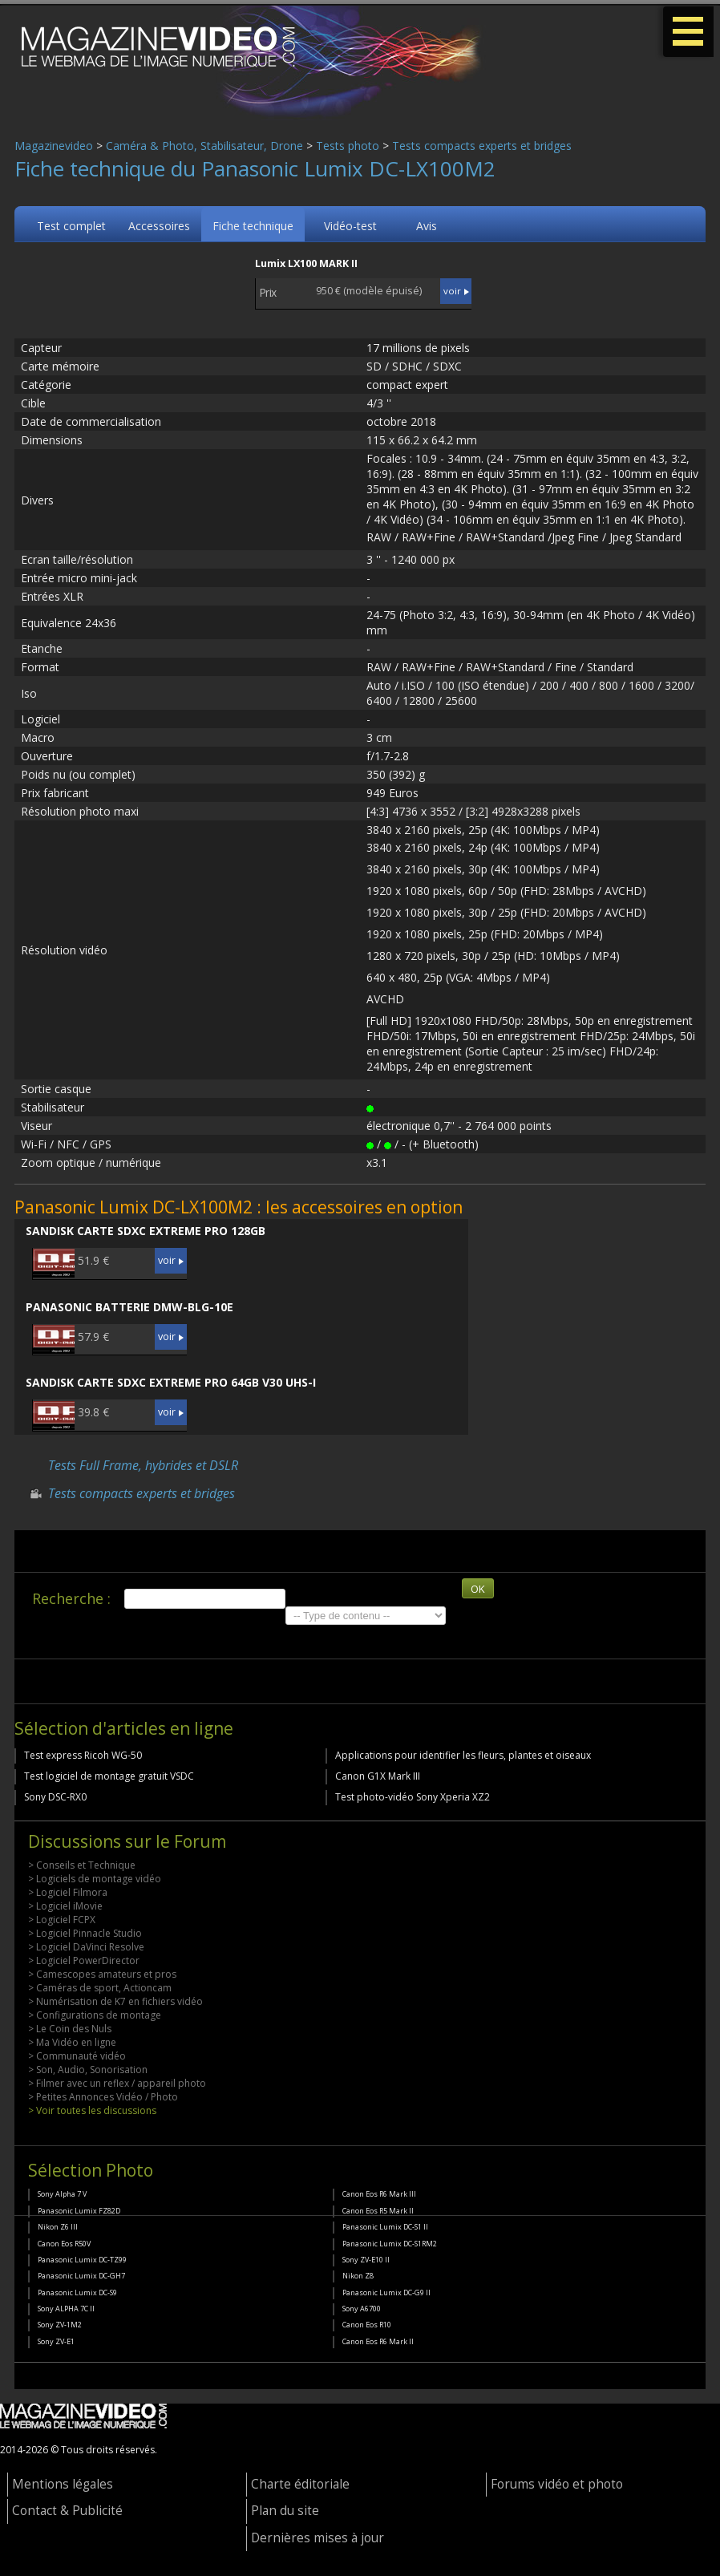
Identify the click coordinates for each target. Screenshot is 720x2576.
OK (478, 1589)
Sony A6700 (361, 2308)
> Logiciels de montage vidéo (94, 1878)
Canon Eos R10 (366, 2324)
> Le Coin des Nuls (69, 2028)
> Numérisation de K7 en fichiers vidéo (115, 2001)
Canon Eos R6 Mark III (379, 2194)
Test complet (71, 225)
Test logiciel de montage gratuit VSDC (109, 1776)
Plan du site (285, 2510)
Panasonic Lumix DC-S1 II (385, 2227)
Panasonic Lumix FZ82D (79, 2210)
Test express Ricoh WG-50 (83, 1755)
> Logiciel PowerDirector (84, 1960)
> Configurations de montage (94, 2015)
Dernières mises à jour (317, 2537)
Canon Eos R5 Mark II (378, 2210)
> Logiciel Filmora (67, 1892)
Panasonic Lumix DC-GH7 (81, 2275)
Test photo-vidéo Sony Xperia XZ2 (412, 1797)
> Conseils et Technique (82, 1865)
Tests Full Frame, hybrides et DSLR (143, 1465)
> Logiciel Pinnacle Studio (85, 1933)
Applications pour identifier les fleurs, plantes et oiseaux (463, 1755)
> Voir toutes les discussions (92, 2110)
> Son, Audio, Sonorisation (88, 2069)
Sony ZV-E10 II (366, 2259)
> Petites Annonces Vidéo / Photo (103, 2097)
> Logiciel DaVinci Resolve (86, 1947)
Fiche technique (252, 225)
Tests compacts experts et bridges (482, 145)
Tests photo (347, 145)
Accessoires (159, 225)
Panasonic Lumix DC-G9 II (386, 2292)
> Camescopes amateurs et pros (102, 1974)
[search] (204, 1599)
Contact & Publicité (67, 2510)
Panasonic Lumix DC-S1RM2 (389, 2243)
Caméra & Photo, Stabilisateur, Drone (204, 145)
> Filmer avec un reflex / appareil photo (117, 2083)
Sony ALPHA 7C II (66, 2308)
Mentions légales (62, 2484)
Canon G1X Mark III (377, 1776)
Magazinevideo (53, 145)
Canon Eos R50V (64, 2243)
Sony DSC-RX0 (55, 1797)
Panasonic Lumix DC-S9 (77, 2292)
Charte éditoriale (300, 2484)
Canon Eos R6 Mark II (378, 2341)
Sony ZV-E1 (56, 2341)
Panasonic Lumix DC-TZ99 (82, 2259)
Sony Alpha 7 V (62, 2194)
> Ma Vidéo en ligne (72, 2042)
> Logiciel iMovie (65, 1906)
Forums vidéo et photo (557, 2484)
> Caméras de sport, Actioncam (100, 1988)
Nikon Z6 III (58, 2227)
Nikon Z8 (358, 2275)
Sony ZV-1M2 (60, 2324)
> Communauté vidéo (77, 2056)
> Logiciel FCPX (61, 1919)
